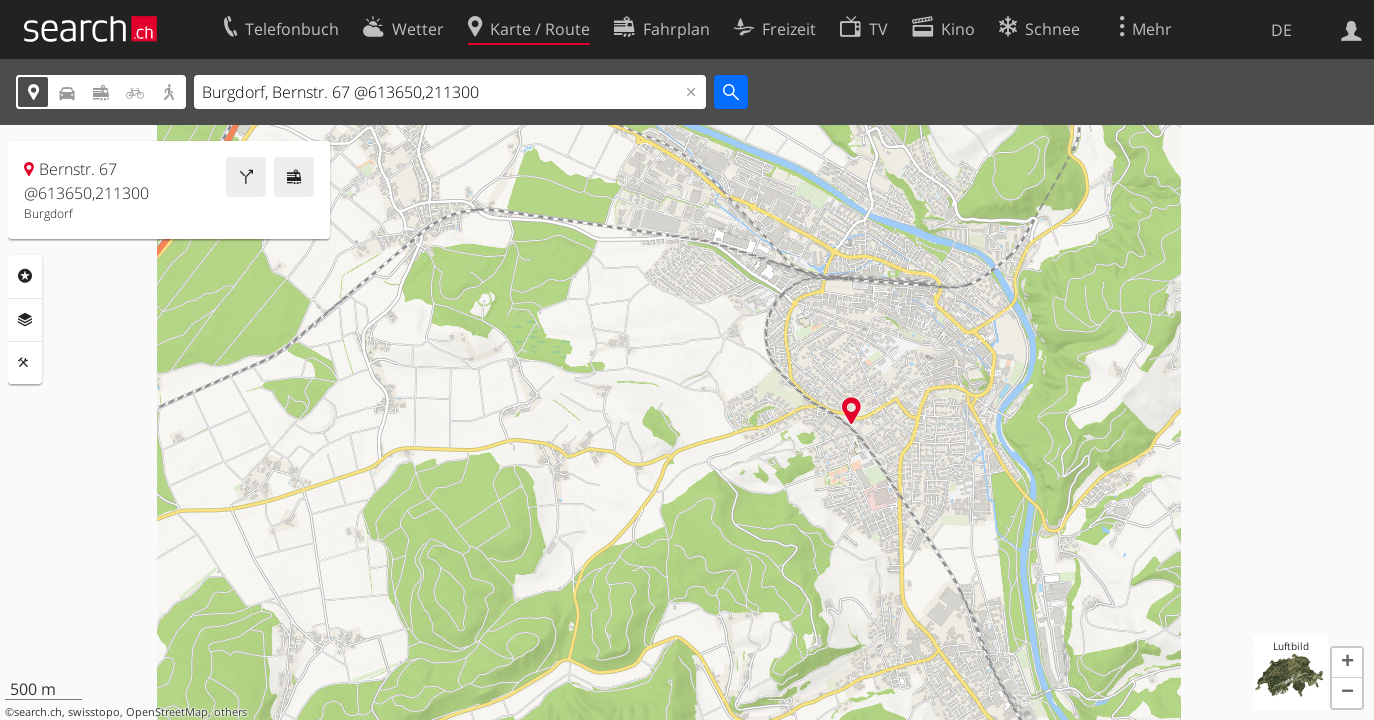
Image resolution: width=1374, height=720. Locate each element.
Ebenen (25, 320)
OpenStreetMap (167, 712)
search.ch (38, 712)
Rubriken (25, 276)
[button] (1347, 663)
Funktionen (25, 363)
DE (1281, 30)
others (230, 712)
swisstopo (94, 712)
